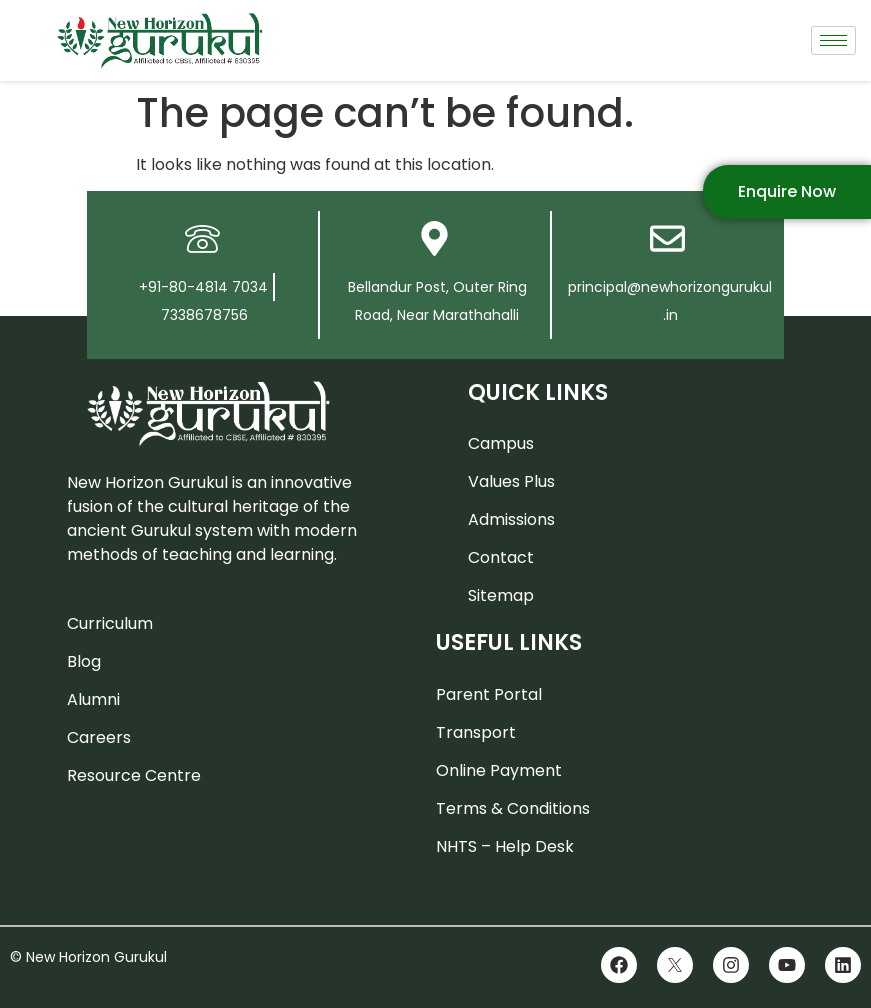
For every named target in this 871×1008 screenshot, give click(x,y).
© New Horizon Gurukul (88, 957)
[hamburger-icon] (833, 40)
